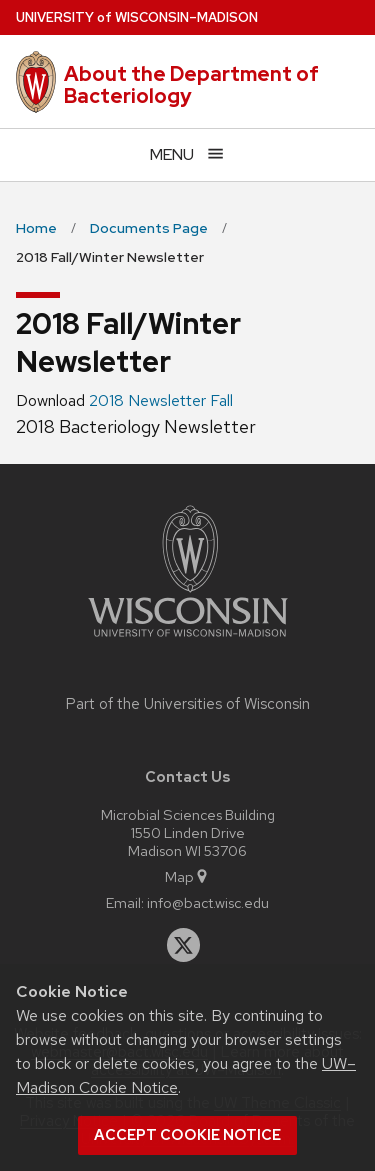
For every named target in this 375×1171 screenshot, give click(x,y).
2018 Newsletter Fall (161, 400)
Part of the (188, 704)
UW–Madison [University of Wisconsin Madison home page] (137, 17)
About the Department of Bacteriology (191, 85)
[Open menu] (187, 154)
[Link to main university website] (188, 640)
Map (187, 876)
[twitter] (184, 945)
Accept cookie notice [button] (187, 1135)
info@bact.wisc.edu (208, 902)
